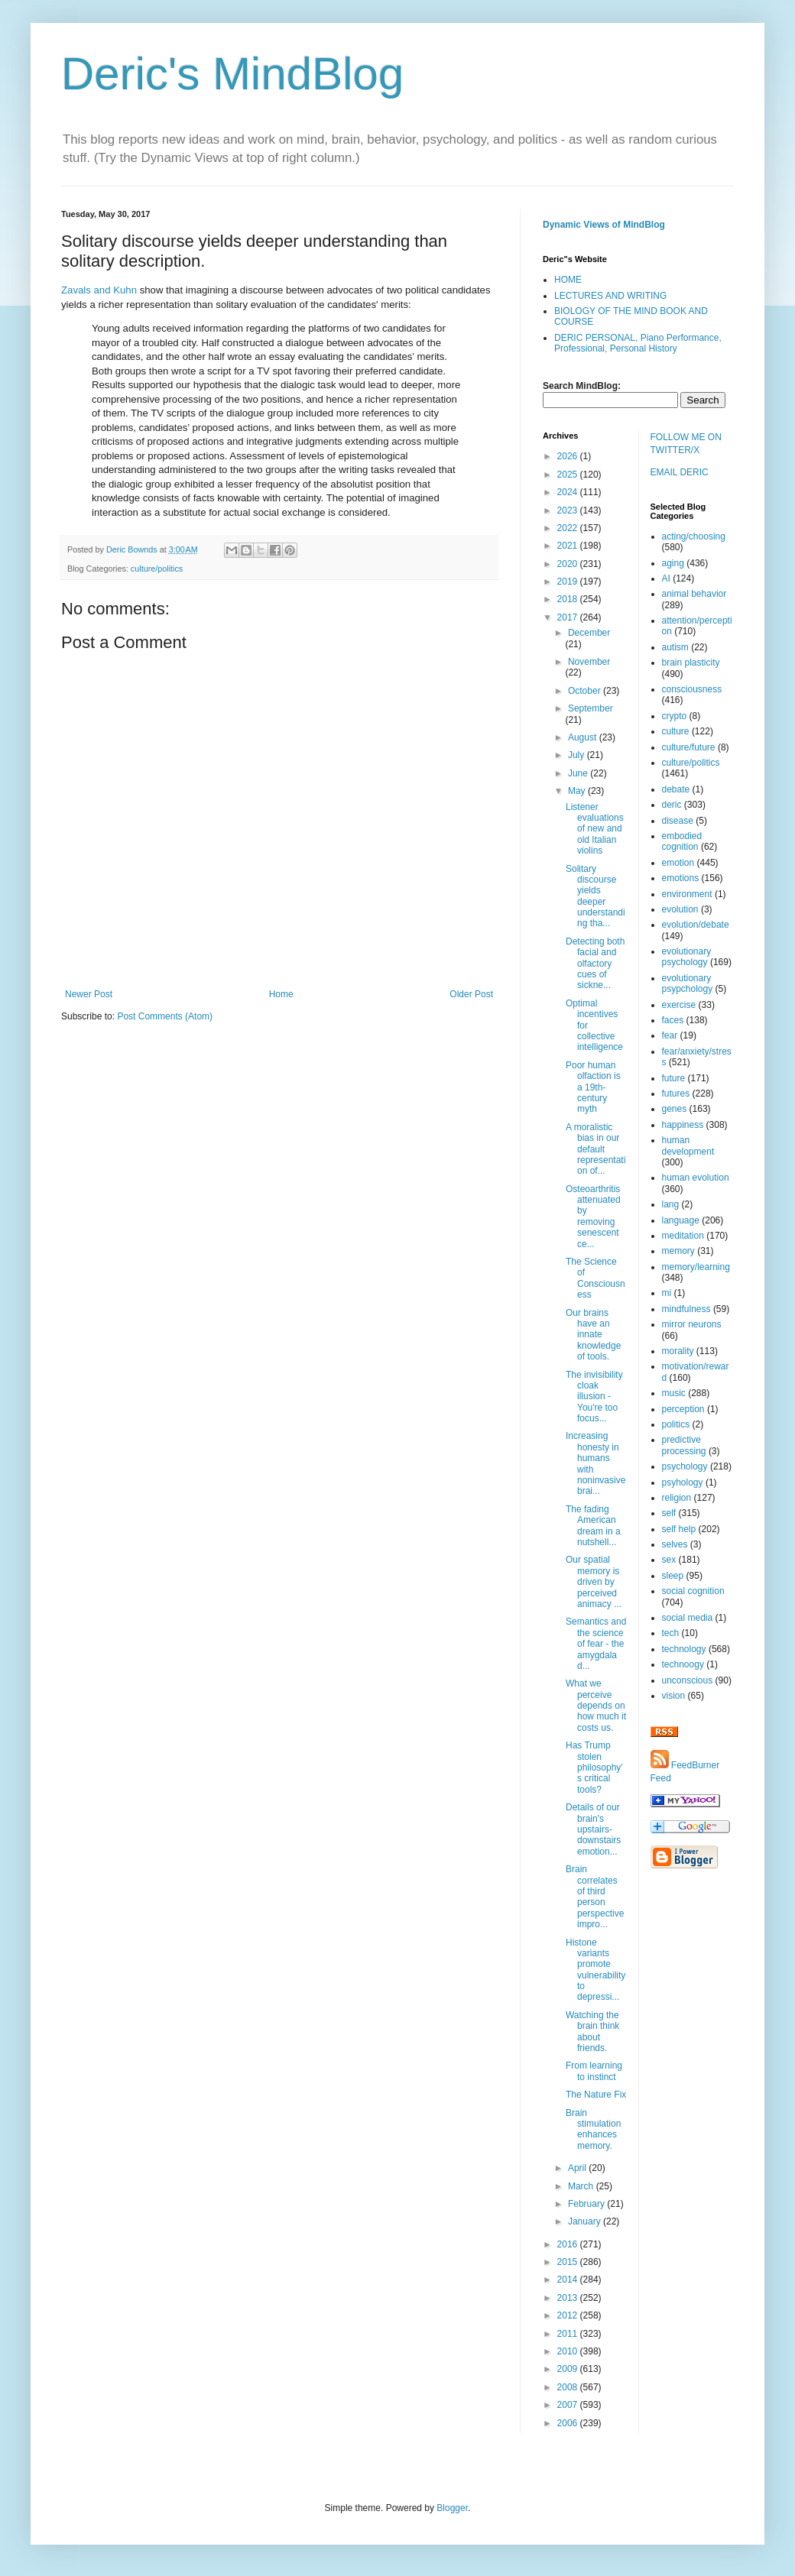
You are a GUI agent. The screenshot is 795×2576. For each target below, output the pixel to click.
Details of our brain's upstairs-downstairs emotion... (593, 1829)
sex (669, 1559)
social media (687, 1617)
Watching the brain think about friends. (592, 2031)
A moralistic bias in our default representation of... (595, 1149)
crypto (674, 716)
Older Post (471, 994)
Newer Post (88, 994)
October (585, 690)
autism (675, 647)
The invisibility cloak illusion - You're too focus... (594, 1396)
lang (671, 1204)
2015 (568, 2262)
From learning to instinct (594, 2071)
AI (666, 578)
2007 (568, 2404)
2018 (568, 599)
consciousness (692, 689)
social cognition (693, 1591)
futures (676, 1093)
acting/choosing (693, 536)
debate (676, 789)
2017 (568, 617)
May (578, 791)
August (583, 737)
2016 (568, 2244)
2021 (568, 545)
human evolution (695, 1177)
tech (671, 1633)
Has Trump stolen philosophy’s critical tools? (594, 1767)
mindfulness (686, 1309)
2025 (568, 474)
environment (687, 894)
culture (676, 731)
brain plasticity (691, 662)
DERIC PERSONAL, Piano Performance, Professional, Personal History (638, 343)
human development (688, 1145)
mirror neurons (692, 1324)
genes (674, 1108)
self (669, 1513)
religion (677, 1497)
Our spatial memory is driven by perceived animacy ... (593, 1581)
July (577, 755)
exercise (679, 1005)
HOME (568, 279)
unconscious (687, 1680)
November (589, 661)
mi (667, 1293)
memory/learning (696, 1267)
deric (672, 804)
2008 (568, 2387)
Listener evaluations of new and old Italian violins (595, 829)
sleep (673, 1575)
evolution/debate (695, 924)
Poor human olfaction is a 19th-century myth (593, 1087)
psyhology (682, 1482)
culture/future (689, 747)
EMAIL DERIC (680, 472)
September (590, 708)
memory (678, 1251)
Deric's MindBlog (232, 73)
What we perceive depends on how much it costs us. (596, 1705)
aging (673, 563)
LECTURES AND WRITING (610, 295)
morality (678, 1351)
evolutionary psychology (687, 956)
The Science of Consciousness (595, 1278)
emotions (680, 878)
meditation (683, 1235)
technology (684, 1649)
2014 (568, 2279)
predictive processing (684, 1445)
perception (683, 1409)
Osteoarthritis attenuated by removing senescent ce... (593, 1216)
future (674, 1078)
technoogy (683, 1664)
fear (670, 1035)
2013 (568, 2297)
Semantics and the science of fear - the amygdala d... (596, 1643)
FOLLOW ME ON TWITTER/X (686, 443)
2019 (568, 581)
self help (679, 1529)
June (579, 773)
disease (677, 820)
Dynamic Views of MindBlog (604, 224)
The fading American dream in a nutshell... (593, 1525)
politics (676, 1424)
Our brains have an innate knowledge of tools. (593, 1335)
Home (281, 994)
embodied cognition (682, 841)
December (589, 632)
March (582, 2186)
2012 (568, 2315)
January (585, 2221)
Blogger (452, 2508)
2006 (568, 2423)
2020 (568, 564)
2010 (568, 2351)
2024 (568, 492)
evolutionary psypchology (687, 983)
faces (673, 1020)
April (578, 2168)
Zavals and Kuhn (99, 290)
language (680, 1220)
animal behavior (694, 593)
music (674, 1393)
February (587, 2204)
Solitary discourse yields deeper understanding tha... (595, 896)
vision (674, 1695)
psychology (685, 1466)
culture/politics (157, 568)
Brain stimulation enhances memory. (593, 2129)
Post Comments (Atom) (165, 1016)
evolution (680, 909)
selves (675, 1544)
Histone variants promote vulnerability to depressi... (595, 1970)
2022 (568, 528)
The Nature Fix (596, 2094)
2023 (568, 510)
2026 (568, 456)
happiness (683, 1125)
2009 (568, 2369)
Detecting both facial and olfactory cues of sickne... (595, 963)
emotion (678, 862)
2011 (568, 2333)
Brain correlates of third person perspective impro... (595, 1897)
